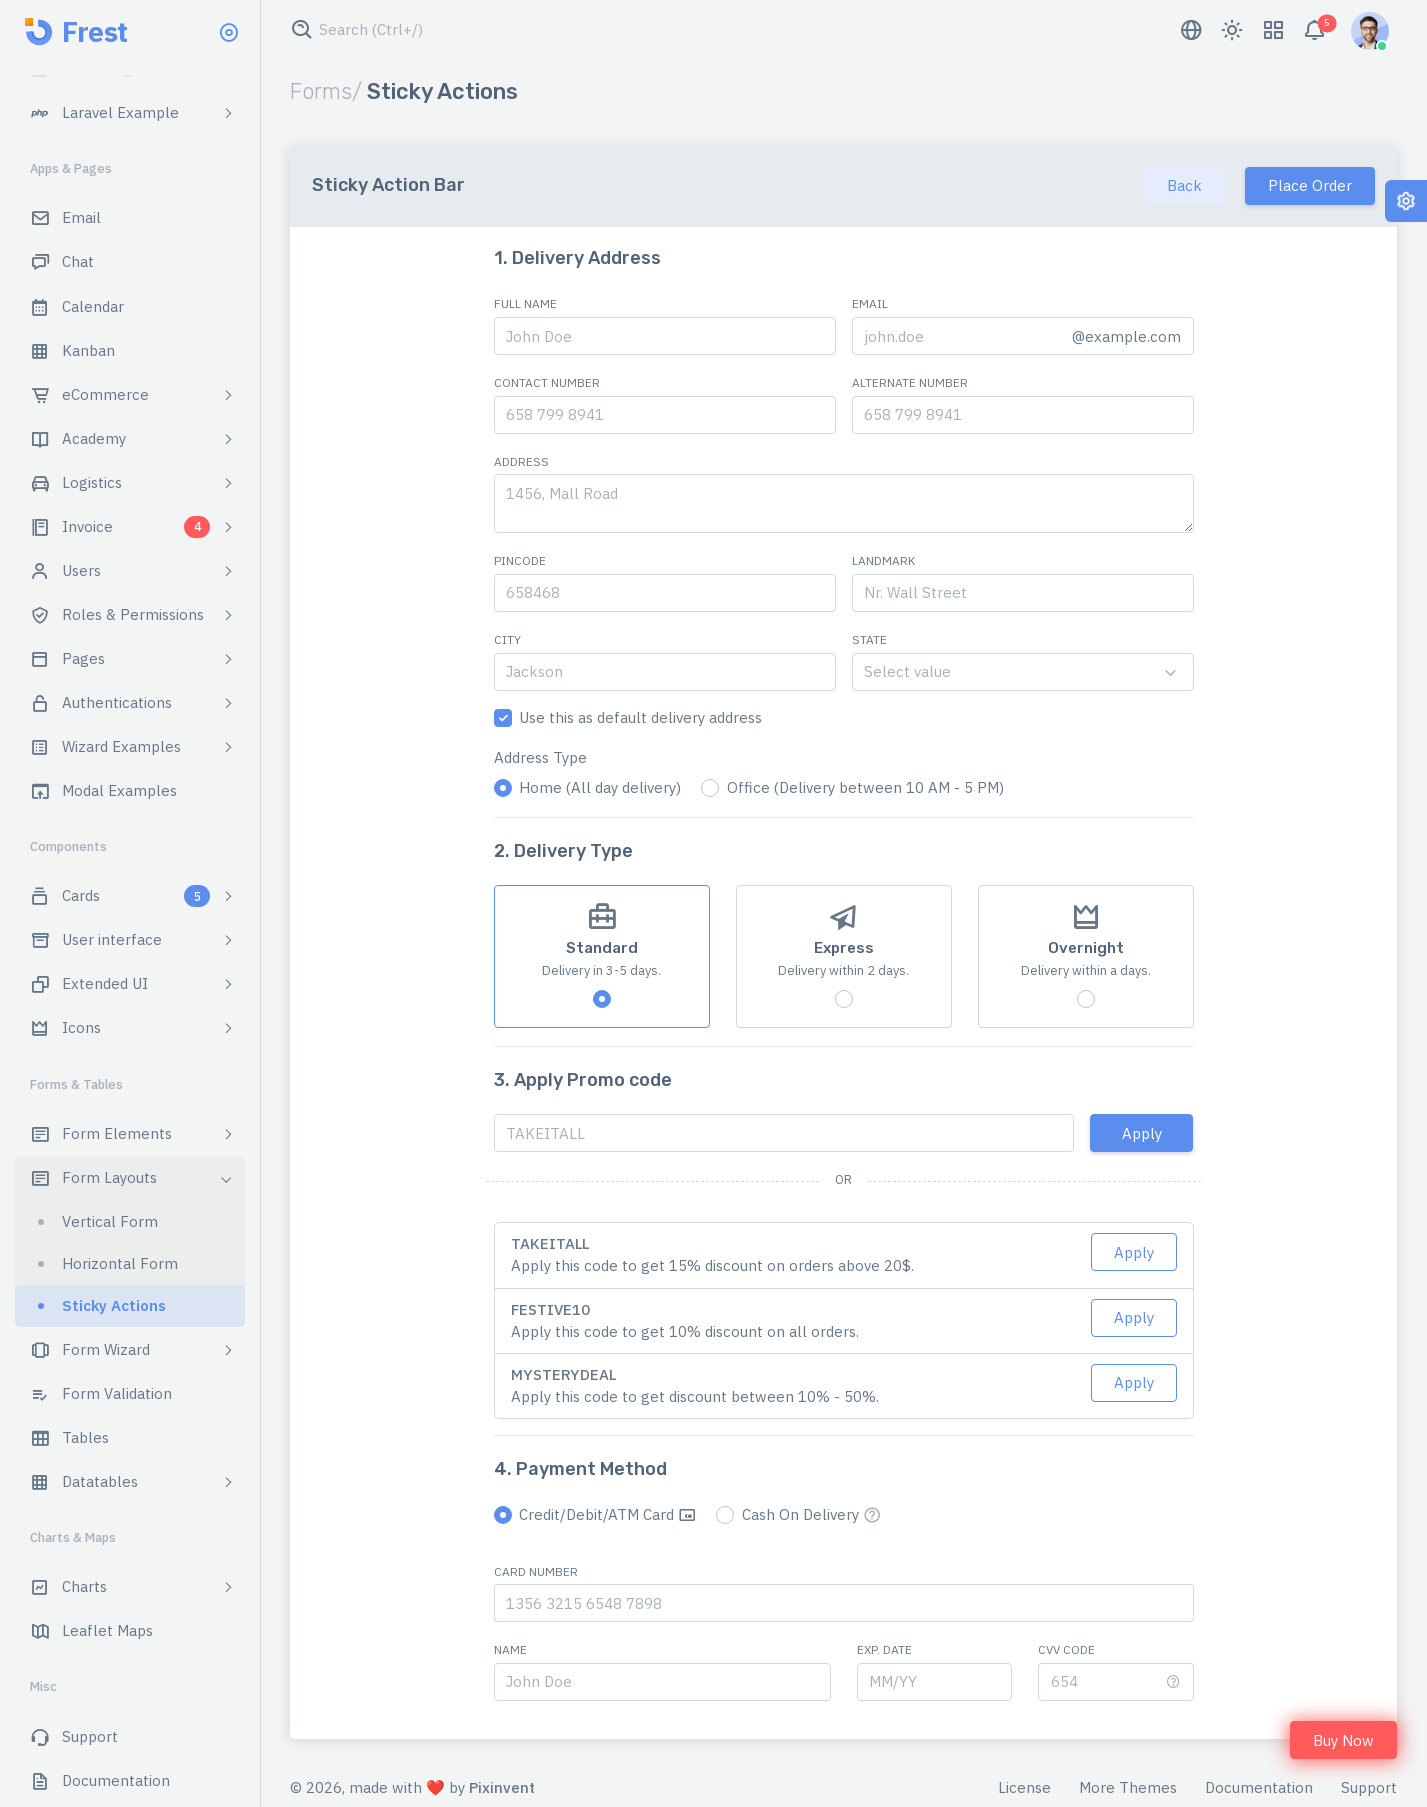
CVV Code (1066, 1649)
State (869, 639)
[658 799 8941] (665, 415)
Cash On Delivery (811, 1515)
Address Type (540, 757)
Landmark (883, 560)
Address (521, 461)
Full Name (525, 303)
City (507, 639)
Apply (1142, 1133)
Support (1369, 1787)
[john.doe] (957, 336)
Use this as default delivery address (640, 717)
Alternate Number (910, 382)
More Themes (1128, 1787)
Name (510, 1649)
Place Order (1310, 185)
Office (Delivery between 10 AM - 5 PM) (865, 787)
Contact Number (547, 382)
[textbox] (1023, 672)
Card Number (536, 1571)
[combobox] (1023, 672)
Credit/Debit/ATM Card (607, 1515)
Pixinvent (502, 1787)
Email (870, 303)
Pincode (520, 560)
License (1024, 1787)
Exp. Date (884, 1649)
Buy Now (1343, 1740)
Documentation (1259, 1787)
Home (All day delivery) (600, 787)
